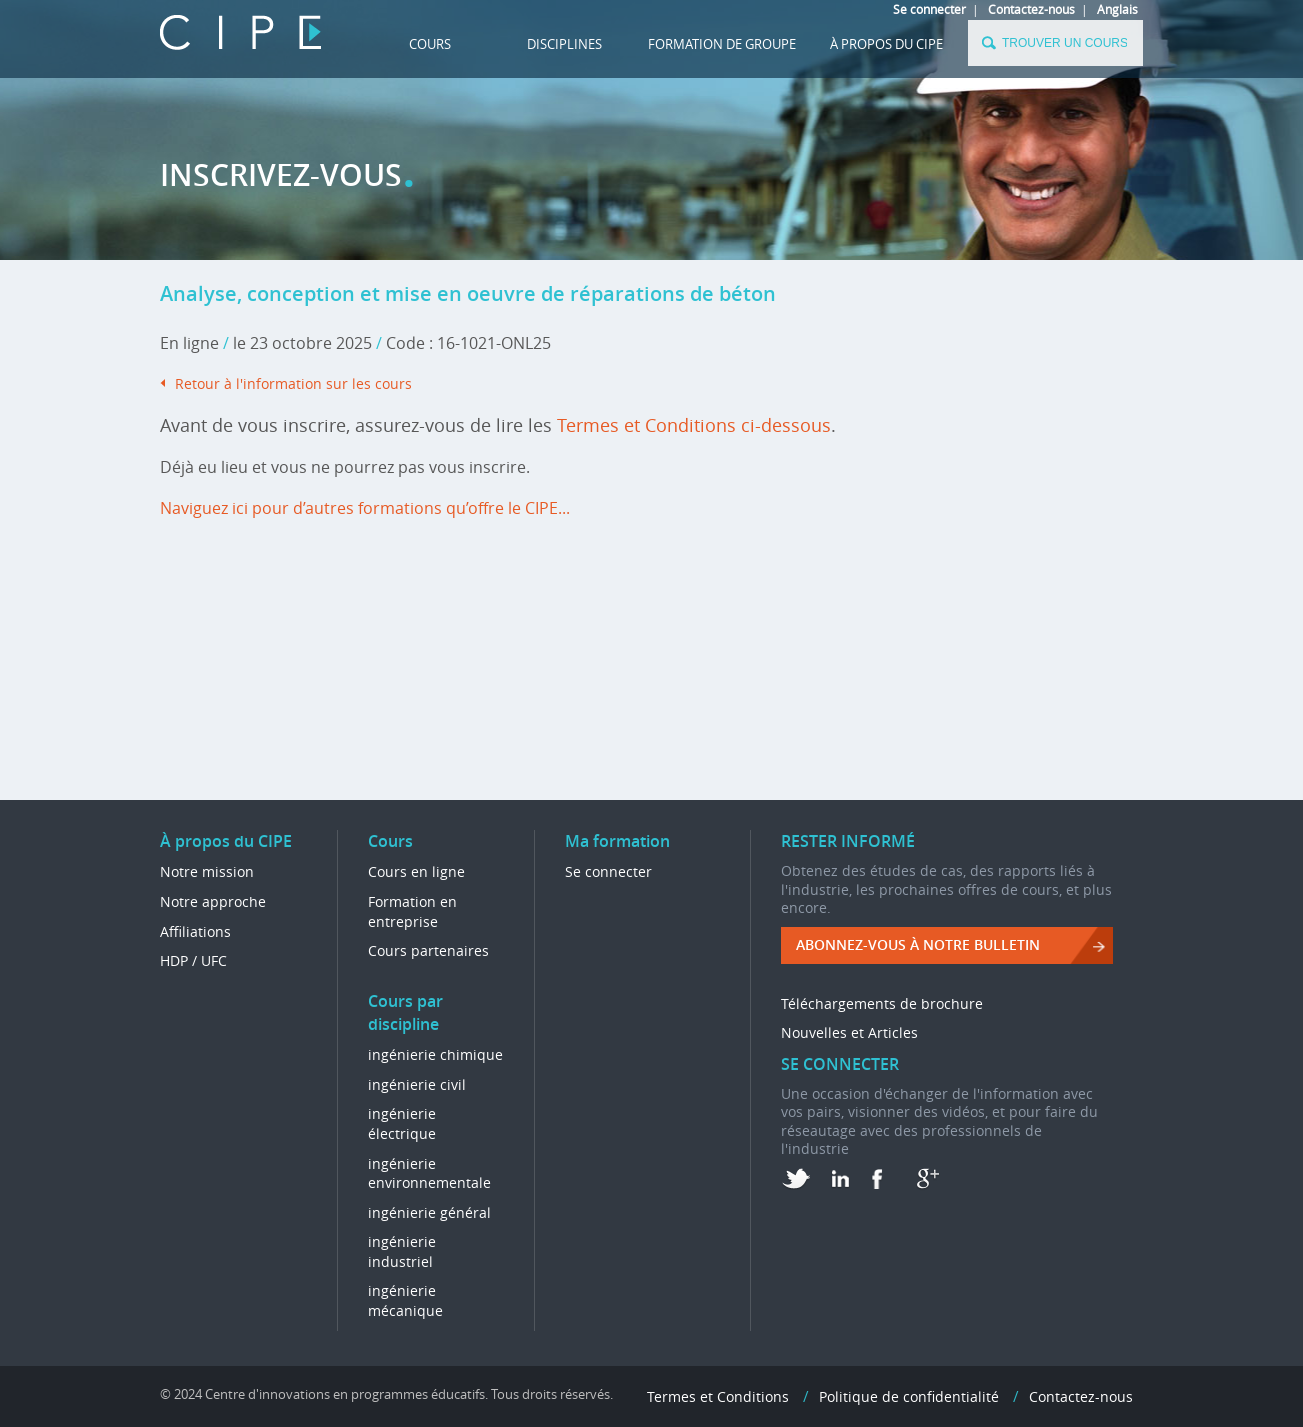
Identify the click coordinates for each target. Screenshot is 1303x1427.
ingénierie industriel (402, 1251)
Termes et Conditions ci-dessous (694, 425)
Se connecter (929, 9)
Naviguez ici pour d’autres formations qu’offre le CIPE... (365, 508)
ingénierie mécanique (405, 1300)
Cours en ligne (416, 871)
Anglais (1117, 9)
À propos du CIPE (886, 44)
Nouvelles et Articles (849, 1032)
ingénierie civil (417, 1084)
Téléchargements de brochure (882, 1003)
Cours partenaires (428, 950)
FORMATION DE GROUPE (722, 44)
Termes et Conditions (718, 1396)
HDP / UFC (193, 960)
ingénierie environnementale (429, 1173)
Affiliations (195, 931)
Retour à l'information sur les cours (293, 383)
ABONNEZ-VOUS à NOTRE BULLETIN (918, 944)
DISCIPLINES (564, 44)
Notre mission (207, 871)
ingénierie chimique (435, 1054)
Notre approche (213, 901)
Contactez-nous (1031, 9)
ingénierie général (429, 1212)
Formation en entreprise (412, 911)
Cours (430, 44)
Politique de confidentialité (909, 1396)
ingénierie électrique (402, 1123)
